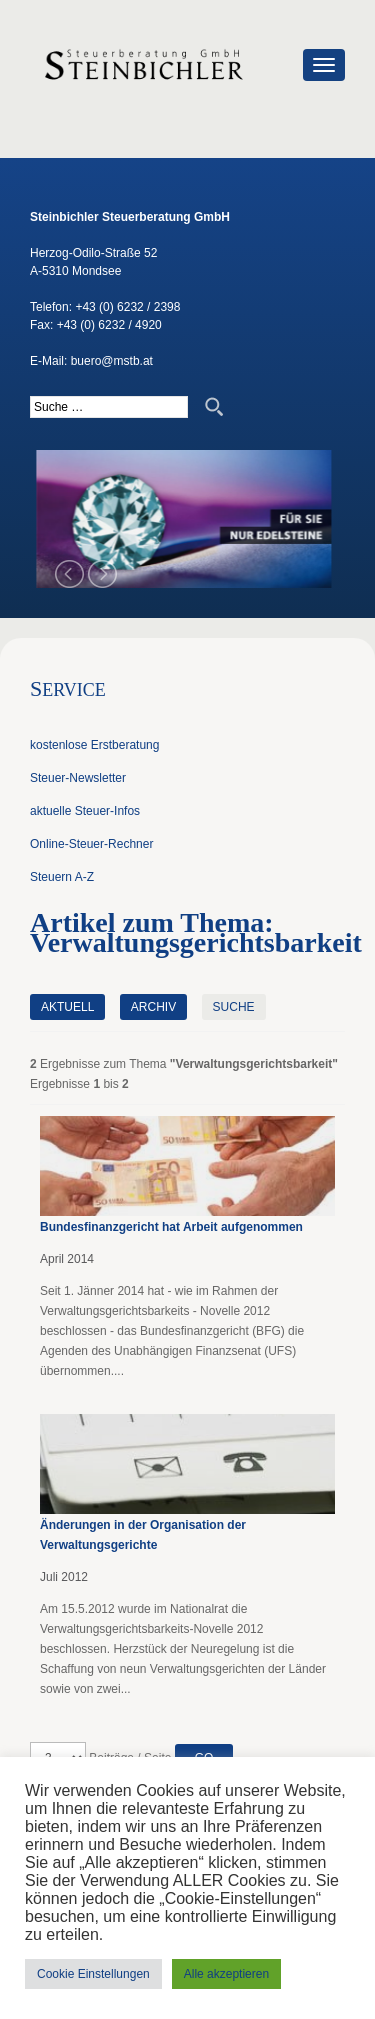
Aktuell (67, 1007)
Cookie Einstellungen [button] (93, 1974)
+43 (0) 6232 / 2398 (127, 307)
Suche (234, 1007)
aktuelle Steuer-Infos (85, 811)
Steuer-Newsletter (78, 778)
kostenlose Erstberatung (94, 745)
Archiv (153, 1007)
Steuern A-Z (62, 877)
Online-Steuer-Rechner (91, 844)
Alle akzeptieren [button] (226, 1974)
